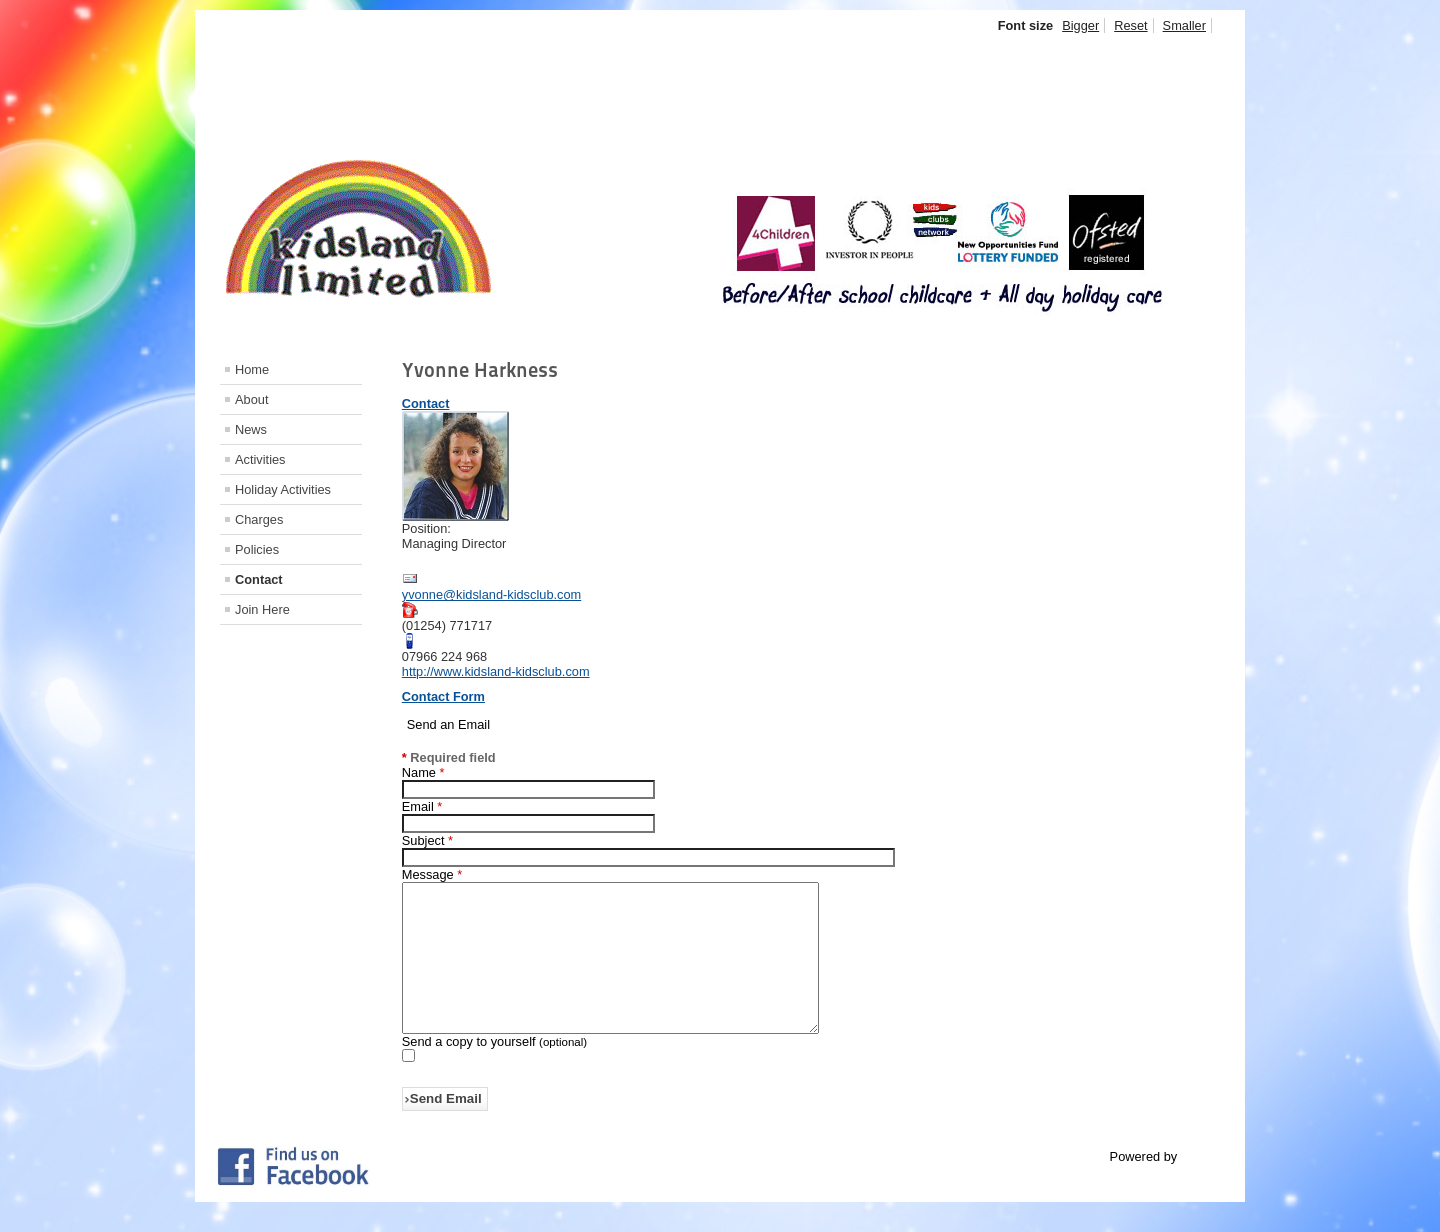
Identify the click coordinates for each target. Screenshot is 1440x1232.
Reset (1130, 25)
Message (432, 874)
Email (422, 806)
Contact (259, 579)
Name (423, 772)
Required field (449, 757)
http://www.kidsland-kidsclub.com (496, 671)
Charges (259, 519)
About (251, 399)
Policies (257, 549)
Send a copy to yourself (469, 1071)
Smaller (1184, 25)
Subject (427, 840)
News (251, 429)
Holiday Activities (283, 489)
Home (252, 369)
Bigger (1080, 25)
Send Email (446, 1128)
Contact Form (443, 696)
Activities (260, 459)
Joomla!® (1208, 1186)
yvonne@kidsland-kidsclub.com (491, 594)
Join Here (262, 609)
